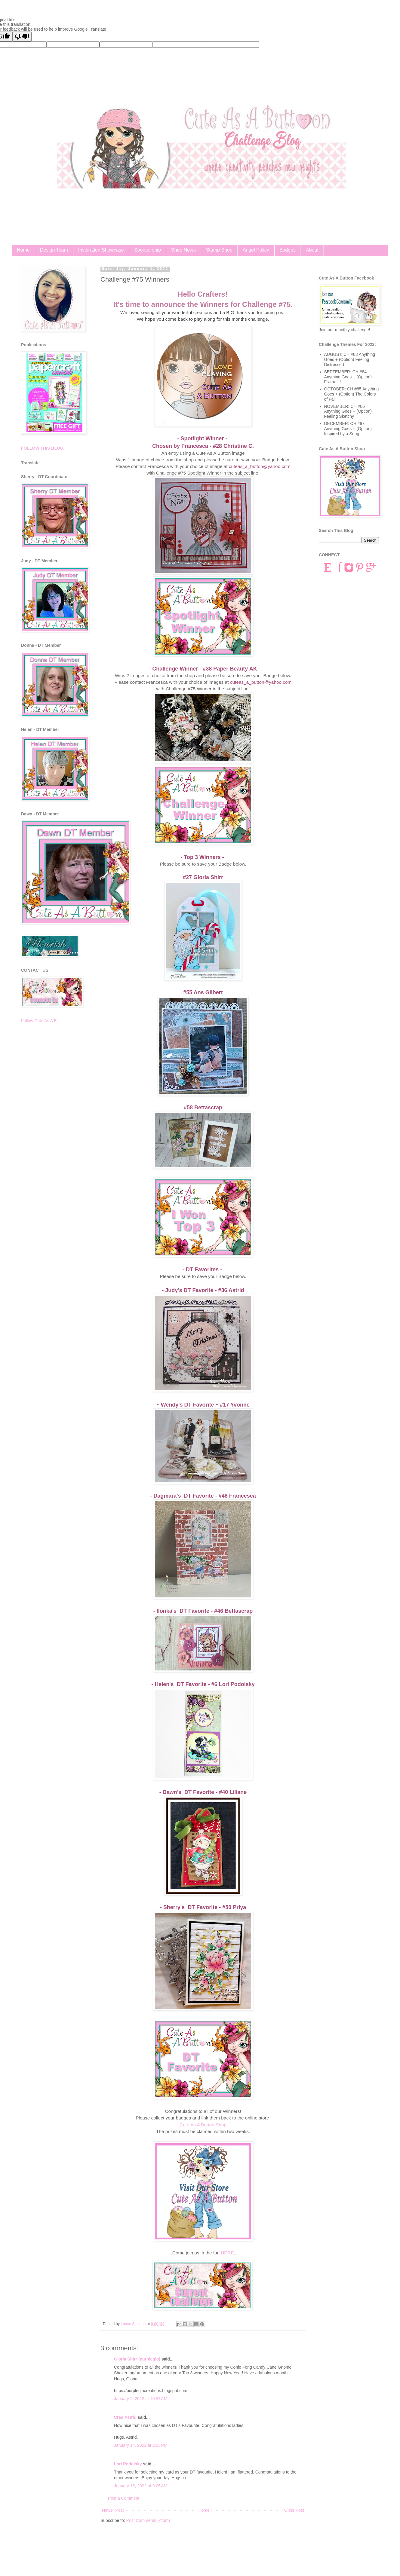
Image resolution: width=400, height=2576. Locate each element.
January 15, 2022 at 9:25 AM (140, 2485)
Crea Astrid (125, 2417)
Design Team (54, 249)
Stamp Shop (219, 249)
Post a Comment (123, 2498)
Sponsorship (147, 249)
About (312, 249)
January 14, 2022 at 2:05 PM (141, 2445)
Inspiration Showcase (101, 249)
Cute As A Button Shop (203, 2124)
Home (23, 249)
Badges (287, 249)
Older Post (294, 2510)
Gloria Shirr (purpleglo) (137, 2359)
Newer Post (113, 2510)
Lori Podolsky (128, 2463)
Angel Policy (256, 249)
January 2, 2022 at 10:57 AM (140, 2398)
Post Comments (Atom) (148, 2520)
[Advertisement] (54, 1123)
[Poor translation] (22, 36)
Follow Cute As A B (39, 1020)
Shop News (183, 249)
